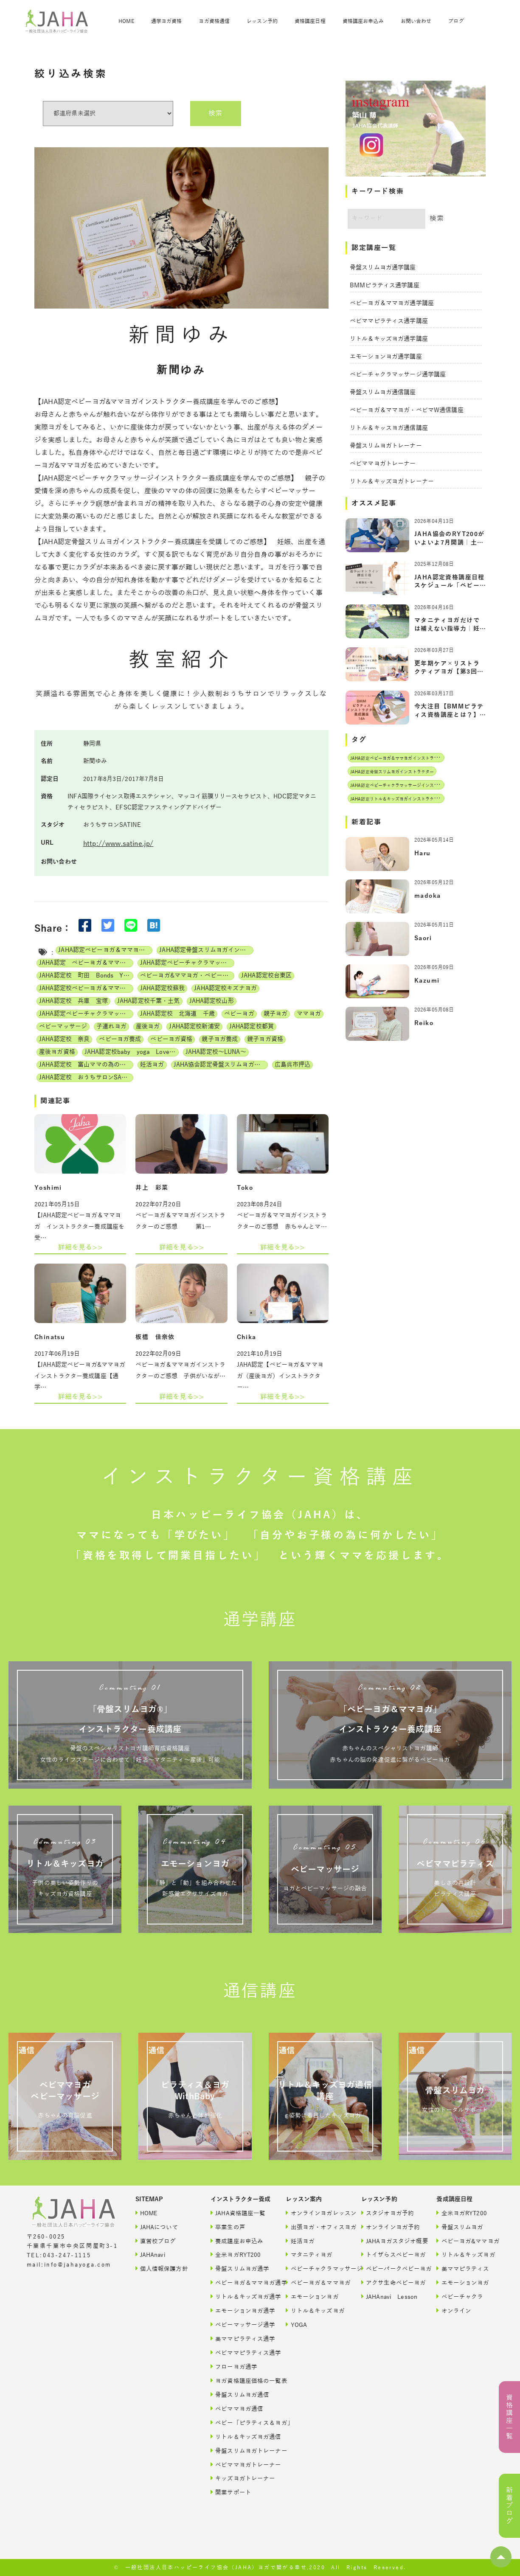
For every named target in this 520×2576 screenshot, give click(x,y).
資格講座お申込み (363, 21)
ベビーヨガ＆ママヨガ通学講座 (392, 303)
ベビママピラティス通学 (239, 2352)
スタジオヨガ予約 (387, 2212)
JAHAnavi (150, 2254)
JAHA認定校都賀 (251, 1026)
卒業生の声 (228, 2226)
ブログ (456, 21)
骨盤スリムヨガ (459, 2226)
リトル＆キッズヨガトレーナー (392, 481)
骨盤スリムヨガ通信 (239, 2394)
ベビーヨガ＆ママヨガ (314, 2282)
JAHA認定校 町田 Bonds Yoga (86, 975)
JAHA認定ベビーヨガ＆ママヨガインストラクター (105, 950)
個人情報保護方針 (161, 2268)
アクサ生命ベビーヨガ (389, 2282)
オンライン (453, 2310)
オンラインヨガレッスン (314, 2212)
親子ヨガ (276, 1014)
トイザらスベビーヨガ (389, 2254)
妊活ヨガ (152, 1065)
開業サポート (231, 2492)
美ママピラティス (462, 2268)
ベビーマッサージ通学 (239, 2324)
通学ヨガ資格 (166, 21)
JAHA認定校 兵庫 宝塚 (73, 1001)
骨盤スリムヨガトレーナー (386, 446)
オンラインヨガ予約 (389, 2226)
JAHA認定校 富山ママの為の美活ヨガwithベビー (86, 1065)
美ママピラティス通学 (239, 2338)
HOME (126, 21)
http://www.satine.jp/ (118, 844)
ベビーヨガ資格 (171, 1039)
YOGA (296, 2324)
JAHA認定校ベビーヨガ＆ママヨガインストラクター (86, 988)
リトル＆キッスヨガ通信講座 (389, 428)
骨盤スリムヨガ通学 (239, 2268)
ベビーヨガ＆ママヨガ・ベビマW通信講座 (407, 410)
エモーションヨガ (312, 2296)
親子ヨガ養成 (220, 1039)
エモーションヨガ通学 (239, 2310)
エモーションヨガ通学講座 (386, 357)
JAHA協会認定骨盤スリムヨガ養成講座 (221, 1065)
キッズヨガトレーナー (239, 2478)
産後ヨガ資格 (57, 1052)
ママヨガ (309, 1014)
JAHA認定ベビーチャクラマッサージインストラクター (187, 963)
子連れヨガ (111, 1026)
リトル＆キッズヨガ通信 (239, 2436)
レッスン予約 (262, 21)
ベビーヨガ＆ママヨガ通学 (239, 2282)
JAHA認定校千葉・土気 (148, 1001)
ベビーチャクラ (459, 2296)
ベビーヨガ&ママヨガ (464, 2241)
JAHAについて (156, 2226)
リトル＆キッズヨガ (314, 2310)
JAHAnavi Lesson (389, 2296)
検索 (215, 113)
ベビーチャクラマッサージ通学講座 (398, 374)
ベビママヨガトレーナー (383, 464)
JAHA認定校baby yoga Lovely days (131, 1052)
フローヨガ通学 (234, 2366)
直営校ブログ (155, 2241)
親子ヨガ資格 (265, 1039)
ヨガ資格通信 (214, 21)
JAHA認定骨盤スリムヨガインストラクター (206, 950)
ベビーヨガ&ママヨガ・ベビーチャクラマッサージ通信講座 (187, 975)
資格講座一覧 (509, 2417)
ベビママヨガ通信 (237, 2408)
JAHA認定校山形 (211, 1001)
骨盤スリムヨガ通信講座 (383, 392)
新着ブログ (509, 2505)
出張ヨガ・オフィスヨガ (314, 2226)
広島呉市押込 (293, 1065)
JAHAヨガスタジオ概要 (389, 2241)
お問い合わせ (416, 21)
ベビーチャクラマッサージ (314, 2268)
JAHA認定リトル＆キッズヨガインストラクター (396, 799)
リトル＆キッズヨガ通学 (239, 2296)
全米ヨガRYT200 (236, 2254)
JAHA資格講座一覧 (238, 2212)
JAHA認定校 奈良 (64, 1039)
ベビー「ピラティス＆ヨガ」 (239, 2422)
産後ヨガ (148, 1026)
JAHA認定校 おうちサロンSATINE (86, 1077)
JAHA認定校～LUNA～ (216, 1052)
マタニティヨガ (309, 2254)
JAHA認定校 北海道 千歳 (177, 1014)
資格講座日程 (310, 21)
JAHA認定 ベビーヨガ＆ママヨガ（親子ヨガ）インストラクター (86, 963)
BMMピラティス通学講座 (384, 285)
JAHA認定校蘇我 (162, 988)
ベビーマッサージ (63, 1026)
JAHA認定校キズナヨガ (225, 988)
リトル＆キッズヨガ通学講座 (389, 339)
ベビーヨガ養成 (120, 1039)
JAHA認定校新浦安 (194, 1026)
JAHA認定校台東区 (266, 975)
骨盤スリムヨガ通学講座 (383, 267)
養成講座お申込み (237, 2241)
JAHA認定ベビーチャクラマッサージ (86, 1014)
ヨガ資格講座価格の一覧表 (239, 2380)
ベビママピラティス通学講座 (389, 321)
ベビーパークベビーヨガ (389, 2268)
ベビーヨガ (239, 1014)
